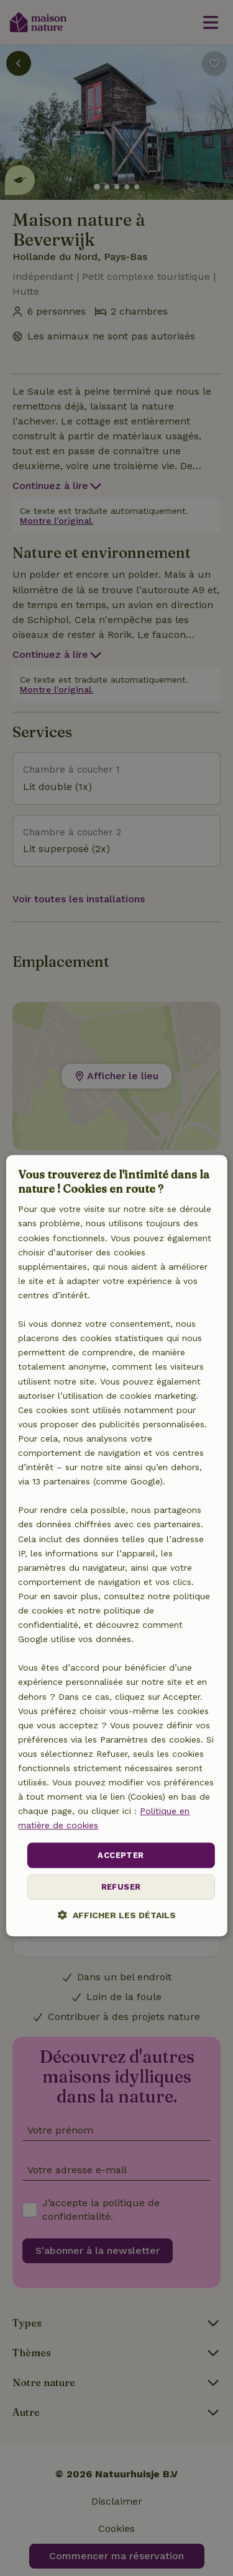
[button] (117, 1915)
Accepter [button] (121, 1855)
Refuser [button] (121, 1887)
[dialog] (116, 1546)
